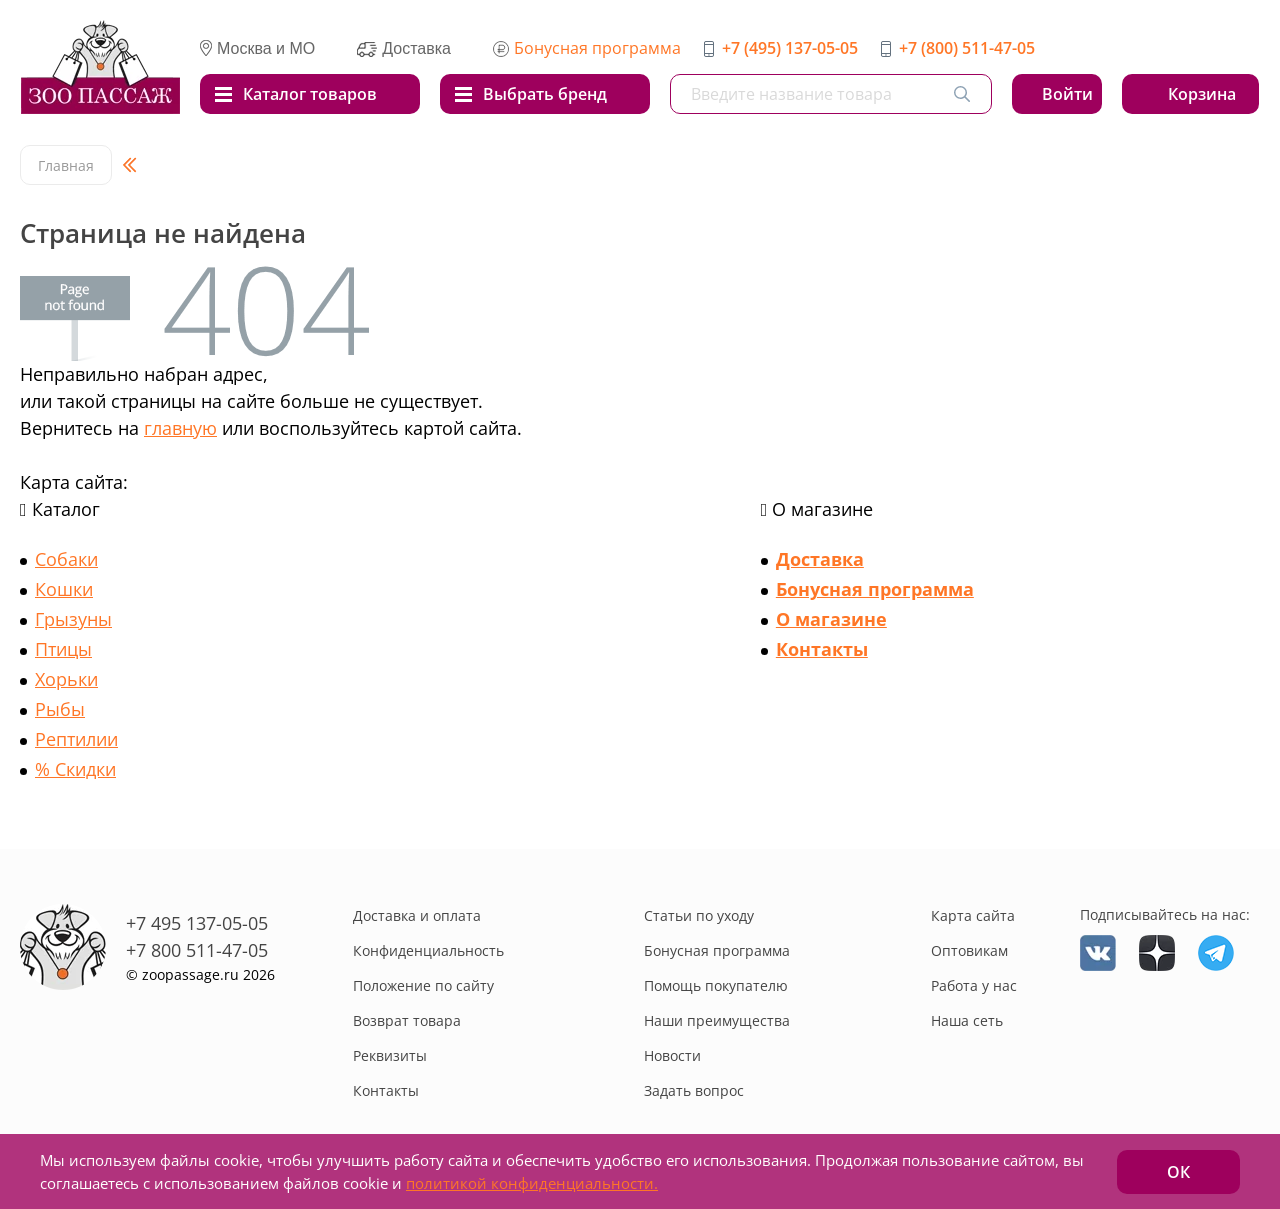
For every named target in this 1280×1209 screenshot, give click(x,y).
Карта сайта (973, 915)
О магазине (831, 619)
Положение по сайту (423, 985)
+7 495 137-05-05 (197, 923)
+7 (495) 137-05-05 (790, 48)
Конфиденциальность (428, 950)
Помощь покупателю (716, 985)
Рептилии (76, 739)
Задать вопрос (694, 1090)
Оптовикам (969, 950)
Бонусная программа (597, 48)
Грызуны (73, 619)
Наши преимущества (717, 1020)
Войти (1067, 94)
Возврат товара (407, 1020)
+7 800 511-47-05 (197, 950)
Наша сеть (967, 1020)
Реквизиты (390, 1055)
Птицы (63, 649)
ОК (1178, 1172)
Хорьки (66, 679)
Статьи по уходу (699, 915)
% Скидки (75, 769)
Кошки (64, 589)
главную (180, 428)
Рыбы (60, 709)
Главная (66, 165)
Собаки (66, 559)
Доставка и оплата (417, 915)
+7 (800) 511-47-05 (967, 48)
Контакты (822, 649)
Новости (672, 1055)
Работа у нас (974, 985)
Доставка (820, 559)
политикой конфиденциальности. (532, 1183)
